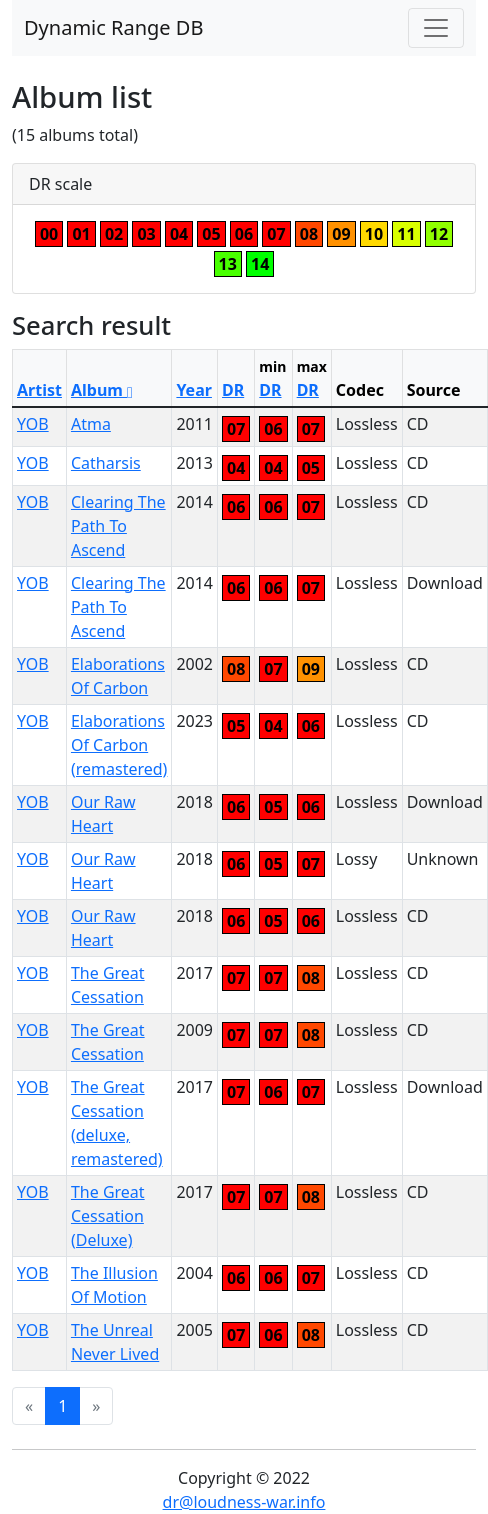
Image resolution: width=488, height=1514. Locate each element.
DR (233, 390)
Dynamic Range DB (113, 27)
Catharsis (106, 463)
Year (194, 390)
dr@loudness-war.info (244, 1502)
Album (102, 390)
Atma (91, 424)
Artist (39, 390)
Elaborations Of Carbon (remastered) (119, 745)
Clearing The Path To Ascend (118, 526)
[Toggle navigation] (436, 28)
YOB (33, 424)
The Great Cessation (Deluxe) (108, 1216)
